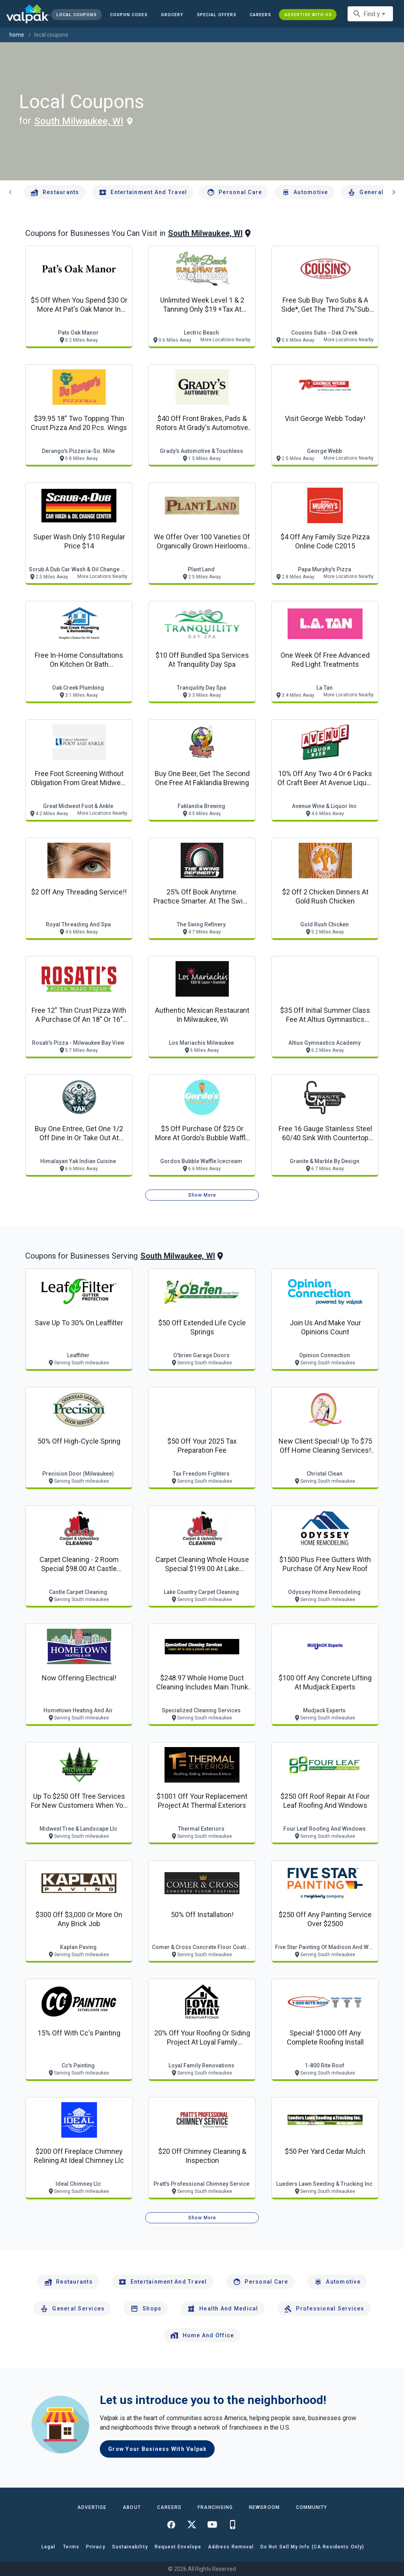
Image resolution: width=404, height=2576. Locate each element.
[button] (216, 14)
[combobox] (370, 13)
